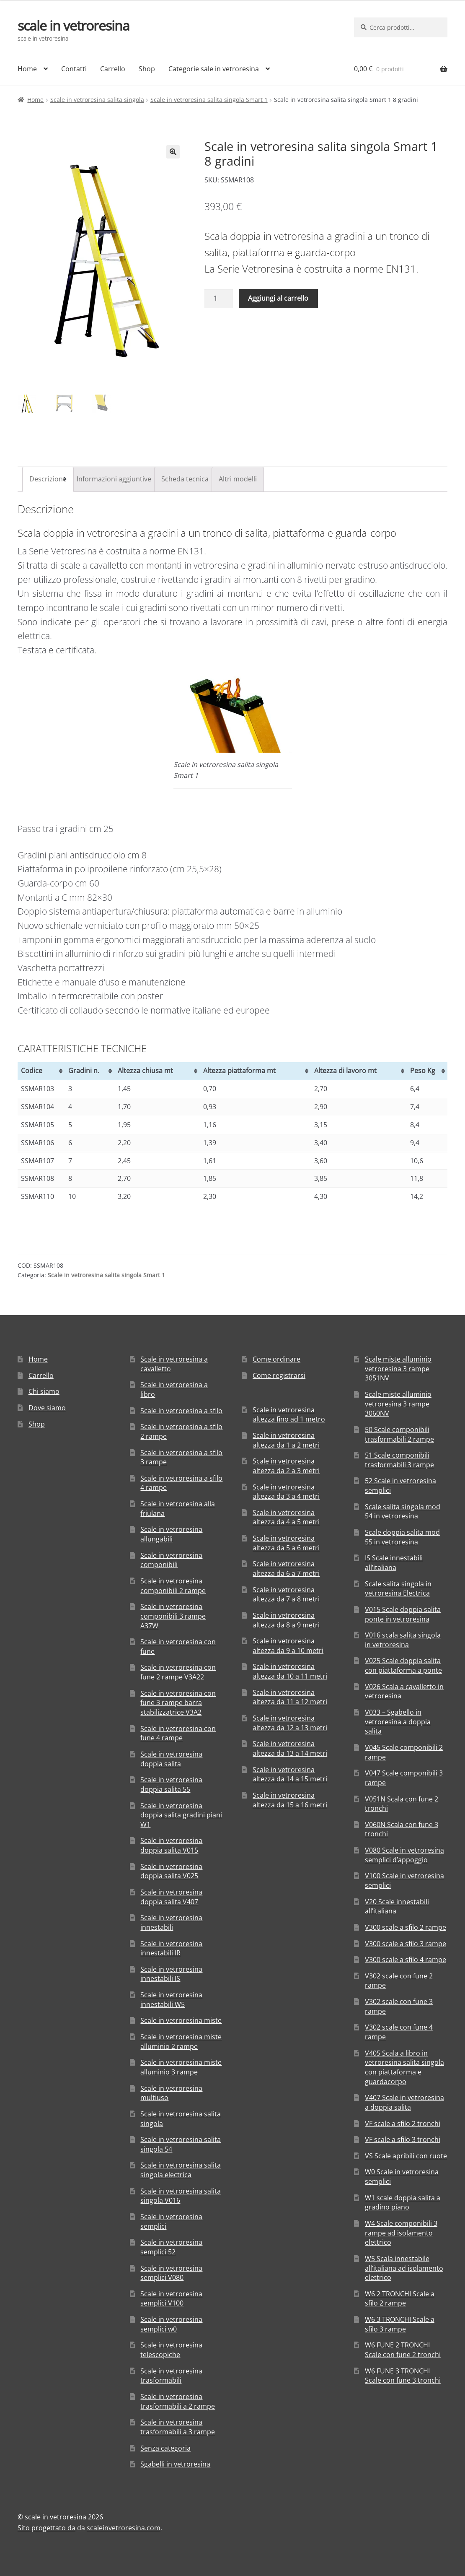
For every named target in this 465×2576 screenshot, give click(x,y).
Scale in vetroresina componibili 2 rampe (173, 1585)
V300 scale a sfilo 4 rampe (405, 1959)
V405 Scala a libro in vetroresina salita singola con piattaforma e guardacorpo (404, 2067)
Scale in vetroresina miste (181, 2020)
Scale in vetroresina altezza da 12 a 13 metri (290, 1722)
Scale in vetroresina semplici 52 (171, 2247)
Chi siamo (43, 1391)
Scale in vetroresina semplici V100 (171, 2298)
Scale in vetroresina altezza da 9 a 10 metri (288, 1645)
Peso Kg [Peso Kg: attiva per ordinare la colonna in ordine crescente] (422, 1070)
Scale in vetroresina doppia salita (171, 1758)
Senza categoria (165, 2448)
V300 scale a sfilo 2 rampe (405, 1927)
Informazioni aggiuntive (114, 478)
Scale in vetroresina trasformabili (171, 2375)
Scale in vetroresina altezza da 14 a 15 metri (290, 1774)
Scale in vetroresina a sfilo (181, 1410)
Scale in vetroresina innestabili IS (171, 1974)
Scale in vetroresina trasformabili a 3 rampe (177, 2426)
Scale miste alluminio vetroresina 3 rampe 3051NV (398, 1368)
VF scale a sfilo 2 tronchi (402, 2123)
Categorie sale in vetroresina (213, 68)
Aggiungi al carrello (278, 298)
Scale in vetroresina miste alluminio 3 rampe (181, 2067)
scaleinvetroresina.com (123, 2527)
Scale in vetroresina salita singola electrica (180, 2170)
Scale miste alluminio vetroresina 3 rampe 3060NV (398, 1404)
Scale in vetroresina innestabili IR (171, 1948)
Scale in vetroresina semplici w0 (171, 2324)
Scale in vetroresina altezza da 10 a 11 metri (290, 1671)
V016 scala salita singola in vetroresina (403, 1639)
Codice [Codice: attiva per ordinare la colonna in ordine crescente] (31, 1070)
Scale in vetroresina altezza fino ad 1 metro (289, 1414)
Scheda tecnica (185, 478)
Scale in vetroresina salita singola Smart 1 (209, 100)
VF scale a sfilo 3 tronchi (402, 2139)
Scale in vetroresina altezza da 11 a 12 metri (290, 1697)
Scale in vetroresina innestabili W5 (171, 1999)
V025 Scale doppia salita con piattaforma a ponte (403, 1665)
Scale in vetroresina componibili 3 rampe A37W (173, 1616)
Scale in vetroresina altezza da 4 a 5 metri (286, 1517)
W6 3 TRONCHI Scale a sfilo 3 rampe (399, 2324)
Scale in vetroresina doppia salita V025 (171, 1871)
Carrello (112, 68)
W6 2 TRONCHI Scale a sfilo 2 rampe (399, 2298)
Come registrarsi (279, 1375)
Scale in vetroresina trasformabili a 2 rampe (177, 2401)
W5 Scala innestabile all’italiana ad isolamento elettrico (404, 2268)
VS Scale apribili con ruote (406, 2155)
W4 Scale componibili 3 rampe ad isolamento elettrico (401, 2233)
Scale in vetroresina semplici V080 (171, 2273)
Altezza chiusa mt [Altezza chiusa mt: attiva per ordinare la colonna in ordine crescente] (145, 1070)
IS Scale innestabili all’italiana (394, 1563)
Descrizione (48, 478)
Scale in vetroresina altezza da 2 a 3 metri (286, 1465)
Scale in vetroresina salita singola (97, 100)
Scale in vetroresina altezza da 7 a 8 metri (286, 1594)
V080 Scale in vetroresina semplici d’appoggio (404, 1855)
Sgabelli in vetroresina (175, 2464)
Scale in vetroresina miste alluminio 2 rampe (181, 2041)
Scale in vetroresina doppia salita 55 (171, 1784)
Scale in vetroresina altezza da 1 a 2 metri (286, 1440)
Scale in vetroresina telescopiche (171, 2350)
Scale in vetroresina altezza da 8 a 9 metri (286, 1620)
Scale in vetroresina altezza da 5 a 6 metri (286, 1543)
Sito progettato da (46, 2527)
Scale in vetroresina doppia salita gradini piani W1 (181, 1815)
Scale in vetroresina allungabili (171, 1534)
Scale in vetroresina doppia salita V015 (171, 1845)
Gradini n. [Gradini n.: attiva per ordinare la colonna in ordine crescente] (83, 1070)
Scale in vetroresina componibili (171, 1560)
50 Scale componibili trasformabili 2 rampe (399, 1434)
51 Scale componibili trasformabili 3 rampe (399, 1459)
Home (27, 68)
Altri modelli (238, 478)
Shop (147, 68)
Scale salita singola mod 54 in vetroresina (402, 1511)
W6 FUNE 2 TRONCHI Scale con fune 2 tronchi (403, 2350)
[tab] (48, 479)
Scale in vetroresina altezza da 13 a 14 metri (290, 1748)
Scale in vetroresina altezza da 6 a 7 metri (286, 1569)
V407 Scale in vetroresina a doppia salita (404, 2102)
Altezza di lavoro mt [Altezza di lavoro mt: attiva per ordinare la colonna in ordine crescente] (345, 1070)
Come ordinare (276, 1359)
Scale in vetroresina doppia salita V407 (171, 1896)
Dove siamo (47, 1407)
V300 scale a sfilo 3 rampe (405, 1943)
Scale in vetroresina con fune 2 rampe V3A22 (178, 1672)
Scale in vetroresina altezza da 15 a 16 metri (290, 1800)
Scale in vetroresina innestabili (171, 1922)
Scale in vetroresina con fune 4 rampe (178, 1733)
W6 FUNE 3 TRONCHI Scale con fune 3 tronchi (403, 2375)
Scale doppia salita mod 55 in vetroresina (402, 1537)
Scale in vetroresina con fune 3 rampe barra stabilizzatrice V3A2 (178, 1703)
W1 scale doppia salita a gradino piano (402, 2202)
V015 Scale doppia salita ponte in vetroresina (403, 1614)
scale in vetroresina (73, 25)
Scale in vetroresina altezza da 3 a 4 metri (286, 1491)
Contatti (74, 68)
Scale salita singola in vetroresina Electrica (398, 1588)
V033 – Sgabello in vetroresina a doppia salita (398, 1722)
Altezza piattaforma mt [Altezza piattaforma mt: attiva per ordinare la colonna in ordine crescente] (239, 1070)
